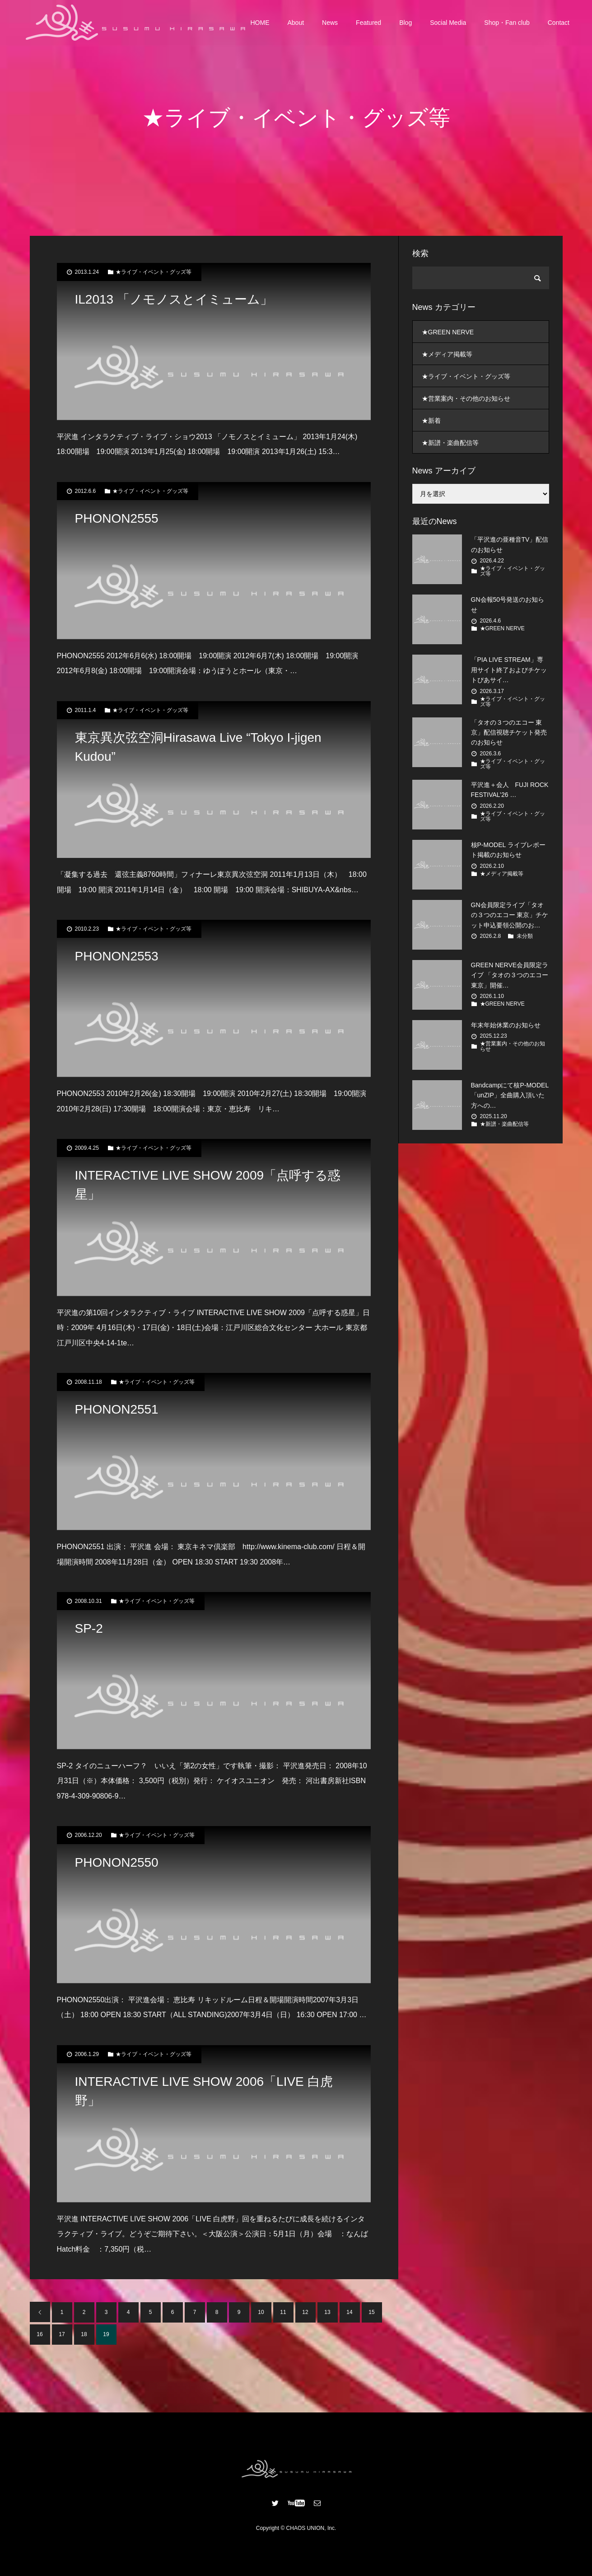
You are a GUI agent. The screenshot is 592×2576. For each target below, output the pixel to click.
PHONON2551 (116, 1409)
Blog (405, 22)
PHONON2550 (116, 1862)
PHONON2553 (116, 956)
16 (39, 2334)
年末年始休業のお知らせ (506, 1025)
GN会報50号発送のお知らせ (508, 604)
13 (327, 2312)
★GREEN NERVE (448, 332)
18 (84, 2334)
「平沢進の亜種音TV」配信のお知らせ (510, 544)
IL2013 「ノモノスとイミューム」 (174, 299)
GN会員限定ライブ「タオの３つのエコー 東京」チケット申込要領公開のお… (510, 915)
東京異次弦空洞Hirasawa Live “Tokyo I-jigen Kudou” (198, 747)
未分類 (525, 936)
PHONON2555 (116, 518)
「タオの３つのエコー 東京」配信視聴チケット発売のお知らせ (509, 732)
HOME (260, 22)
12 (305, 2312)
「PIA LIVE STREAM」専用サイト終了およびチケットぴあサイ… (509, 670)
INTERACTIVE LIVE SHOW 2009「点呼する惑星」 (208, 1184)
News (330, 22)
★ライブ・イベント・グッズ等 (153, 272)
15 (371, 2312)
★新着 (431, 420)
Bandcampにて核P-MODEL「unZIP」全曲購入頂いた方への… (510, 1095)
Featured (368, 22)
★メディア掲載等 (447, 354)
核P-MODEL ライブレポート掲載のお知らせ (508, 849)
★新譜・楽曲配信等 (450, 442)
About (296, 22)
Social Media (448, 22)
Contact (558, 22)
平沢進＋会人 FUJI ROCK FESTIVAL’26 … (510, 789)
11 (283, 2312)
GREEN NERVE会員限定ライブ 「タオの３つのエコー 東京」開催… (510, 975)
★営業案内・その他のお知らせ (466, 398)
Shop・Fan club (506, 22)
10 (261, 2312)
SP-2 (89, 1628)
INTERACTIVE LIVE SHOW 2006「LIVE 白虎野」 (204, 2091)
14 (349, 2312)
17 (62, 2334)
